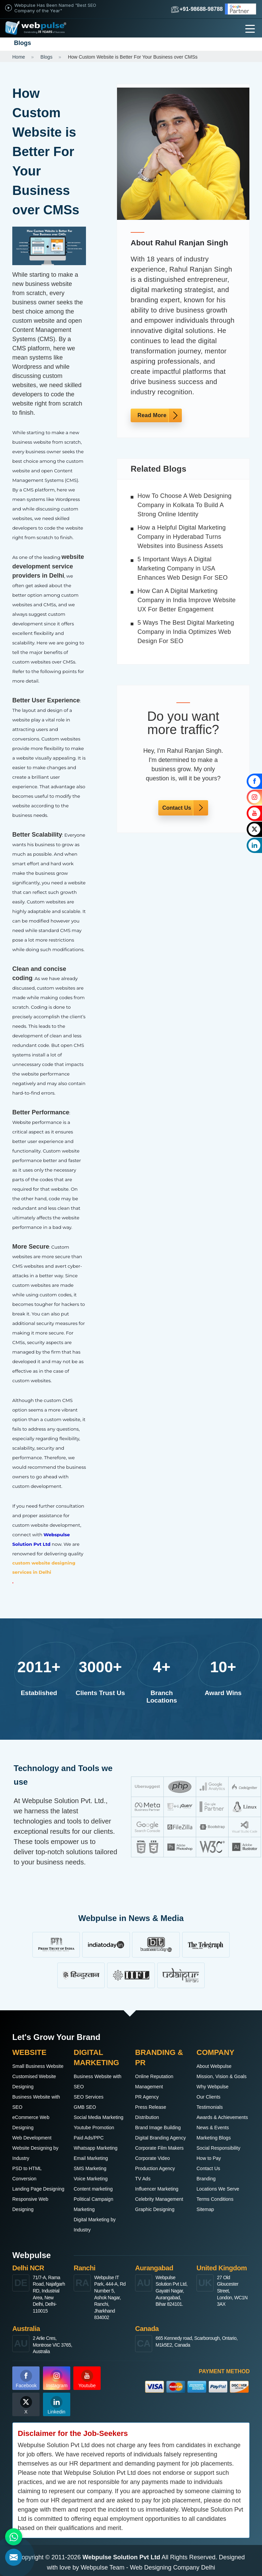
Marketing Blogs (213, 2137)
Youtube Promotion (94, 2127)
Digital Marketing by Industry (95, 2224)
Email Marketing (91, 2158)
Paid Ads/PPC (89, 2137)
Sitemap (205, 2209)
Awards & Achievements (222, 2117)
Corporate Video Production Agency (155, 2163)
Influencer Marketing (156, 2189)
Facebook (26, 2379)
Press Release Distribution (150, 2112)
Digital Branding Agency (160, 2137)
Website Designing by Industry (35, 2153)
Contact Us (176, 808)
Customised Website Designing (34, 2081)
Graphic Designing (154, 2209)
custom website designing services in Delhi (43, 1567)
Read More (151, 415)
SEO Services (88, 2097)
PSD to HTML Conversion (27, 2173)
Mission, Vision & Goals (221, 2076)
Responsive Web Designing (30, 2204)
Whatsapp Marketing (95, 2148)
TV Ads (142, 2178)
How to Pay (208, 2158)
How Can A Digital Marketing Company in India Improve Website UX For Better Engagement (186, 600)
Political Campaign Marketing (93, 2204)
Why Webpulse (212, 2086)
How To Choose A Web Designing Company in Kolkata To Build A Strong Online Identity (184, 505)
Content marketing (93, 2189)
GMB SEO (85, 2107)
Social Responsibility (218, 2148)
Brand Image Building (158, 2127)
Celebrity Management (159, 2199)
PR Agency (147, 2097)
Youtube (87, 2379)
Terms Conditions (214, 2199)
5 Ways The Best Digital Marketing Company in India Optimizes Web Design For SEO (185, 631)
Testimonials (209, 2107)
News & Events (212, 2127)
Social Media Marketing (98, 2117)
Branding (206, 2178)
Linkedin (56, 2405)
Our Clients (208, 2097)
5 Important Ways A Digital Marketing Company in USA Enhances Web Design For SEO (182, 568)
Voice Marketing (91, 2178)
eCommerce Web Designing (30, 2122)
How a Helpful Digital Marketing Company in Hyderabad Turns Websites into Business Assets (181, 536)
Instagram (57, 2379)
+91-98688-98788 (197, 9)
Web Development (32, 2137)
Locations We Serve (217, 2189)
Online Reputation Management (154, 2081)
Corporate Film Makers (159, 2148)
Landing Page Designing (38, 2189)
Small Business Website (37, 2066)
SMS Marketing (90, 2168)
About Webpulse (213, 2066)
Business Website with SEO (36, 2102)
